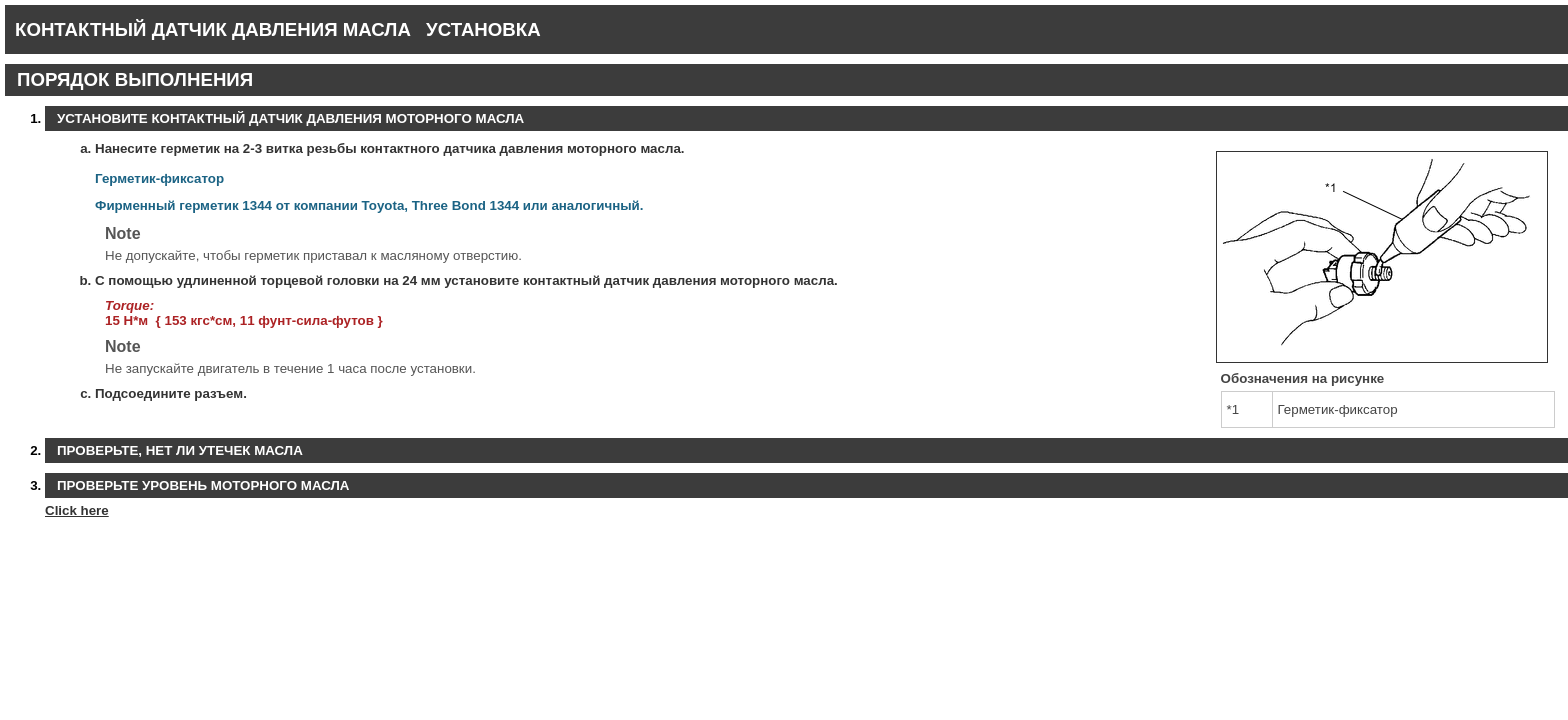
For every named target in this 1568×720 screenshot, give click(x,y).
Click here (77, 510)
